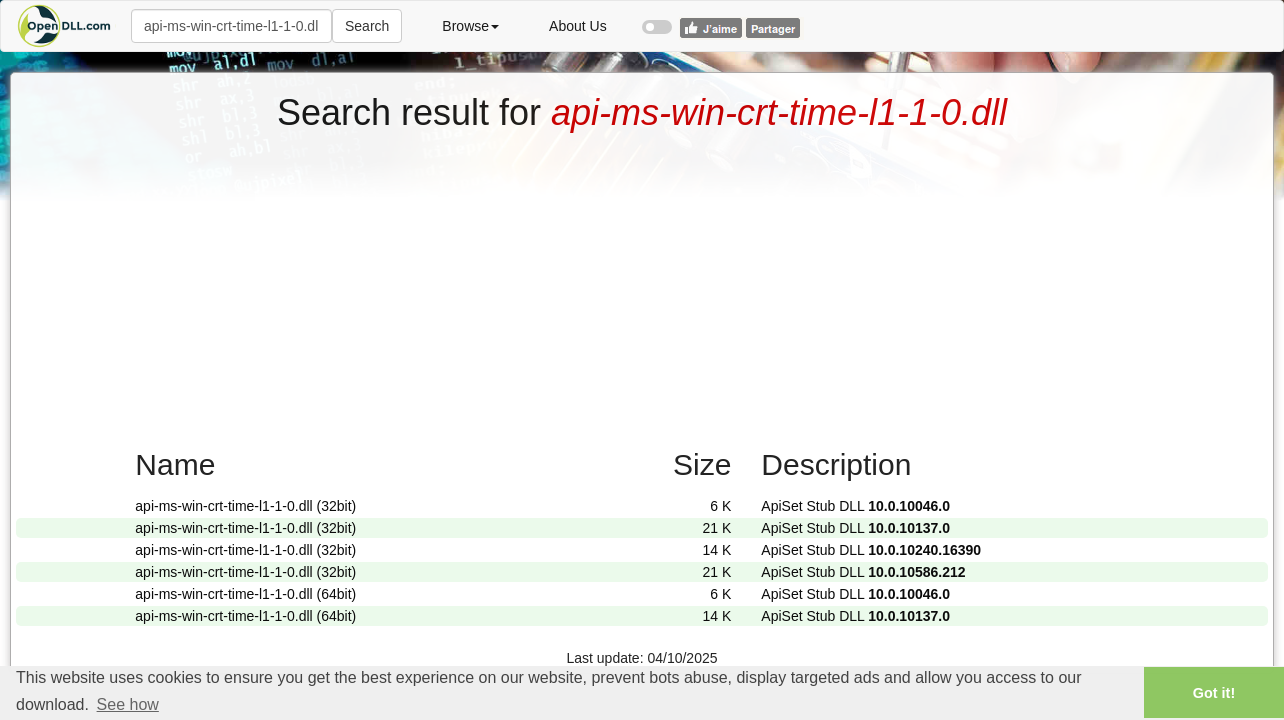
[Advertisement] (642, 283)
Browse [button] (470, 26)
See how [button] (128, 704)
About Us (578, 26)
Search (367, 26)
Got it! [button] (1214, 693)
